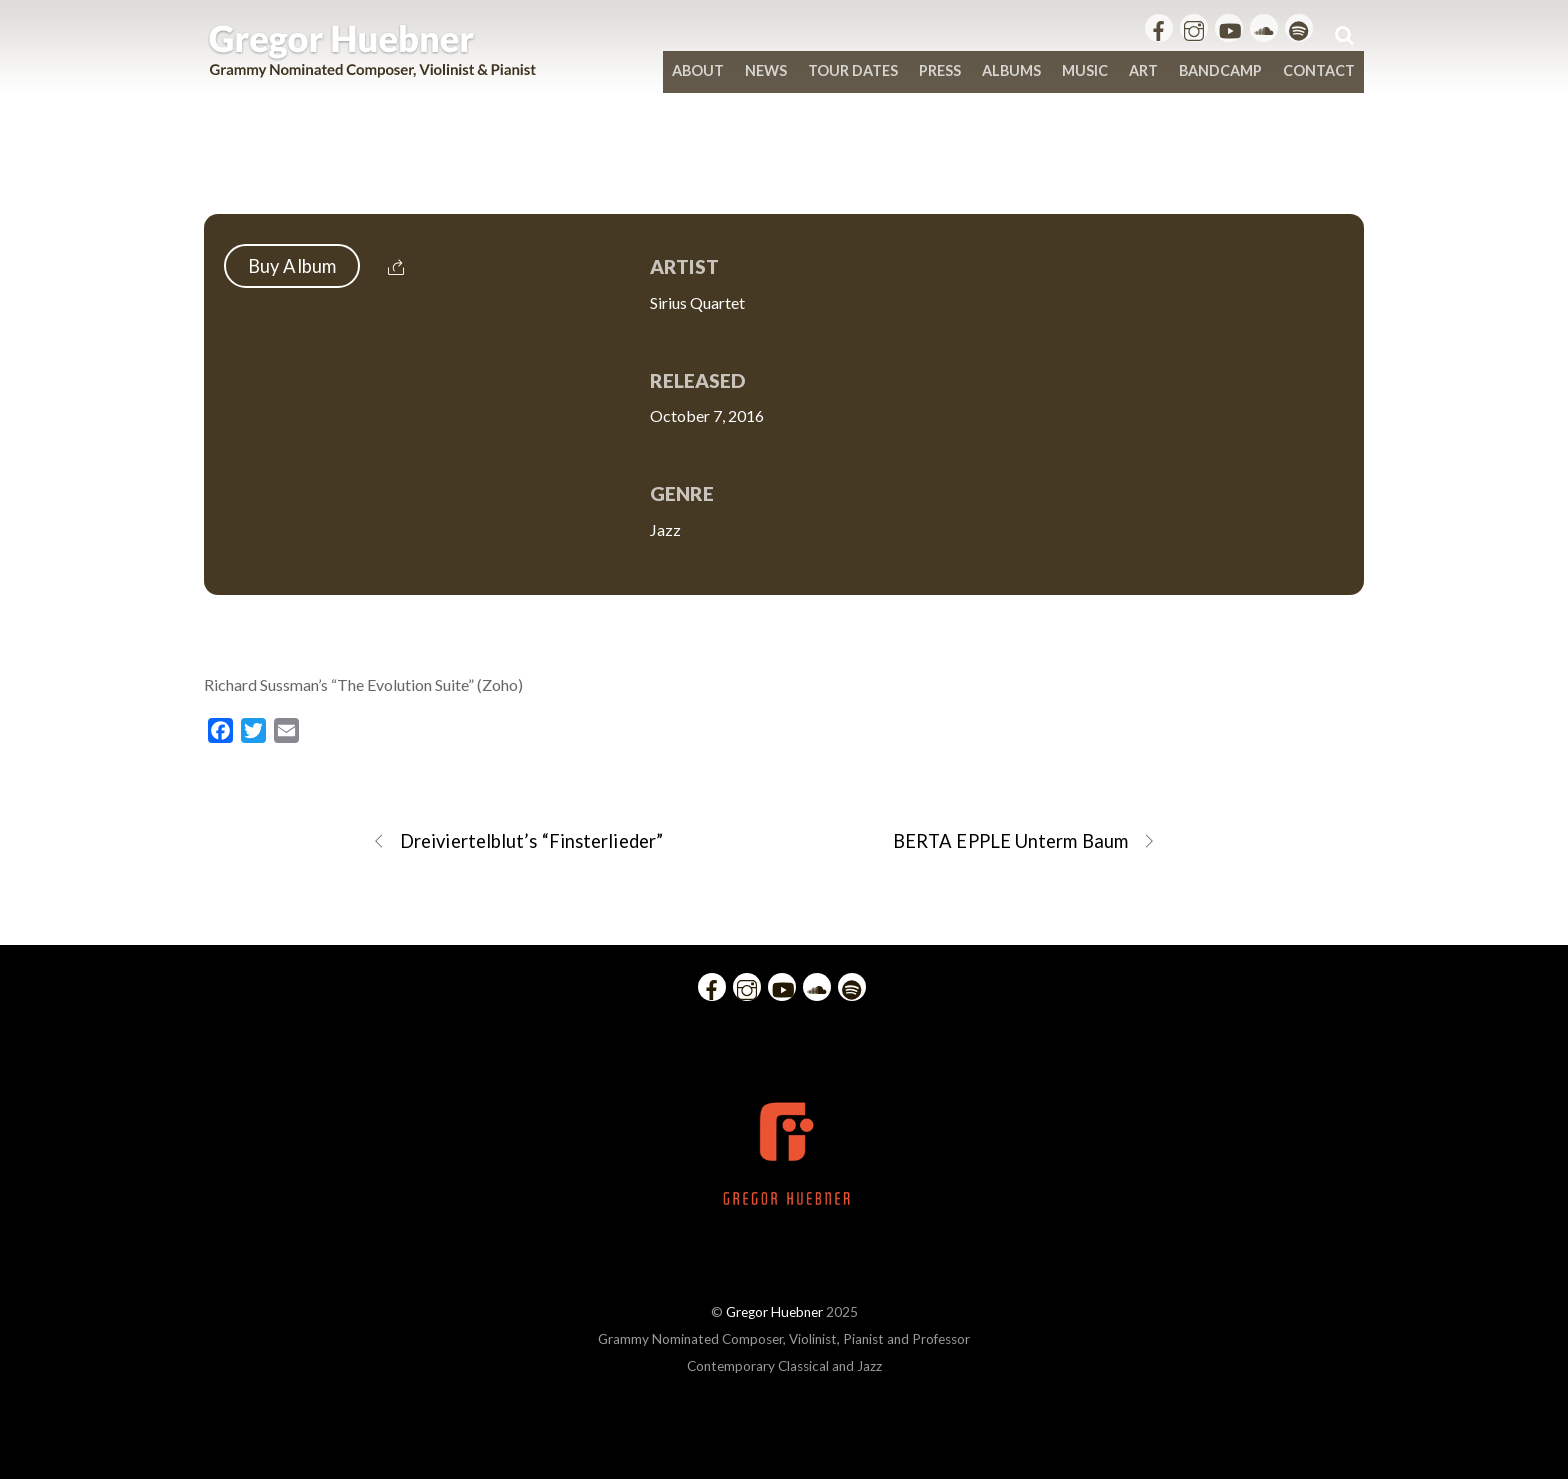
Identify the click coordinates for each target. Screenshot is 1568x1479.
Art (1143, 70)
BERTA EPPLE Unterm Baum (1024, 841)
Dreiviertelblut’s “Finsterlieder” (517, 841)
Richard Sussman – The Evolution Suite (784, 172)
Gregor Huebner (774, 1312)
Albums (1011, 70)
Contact (1319, 70)
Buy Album (292, 266)
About (698, 70)
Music (1085, 70)
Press (940, 70)
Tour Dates (853, 70)
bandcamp (1220, 70)
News (766, 70)
